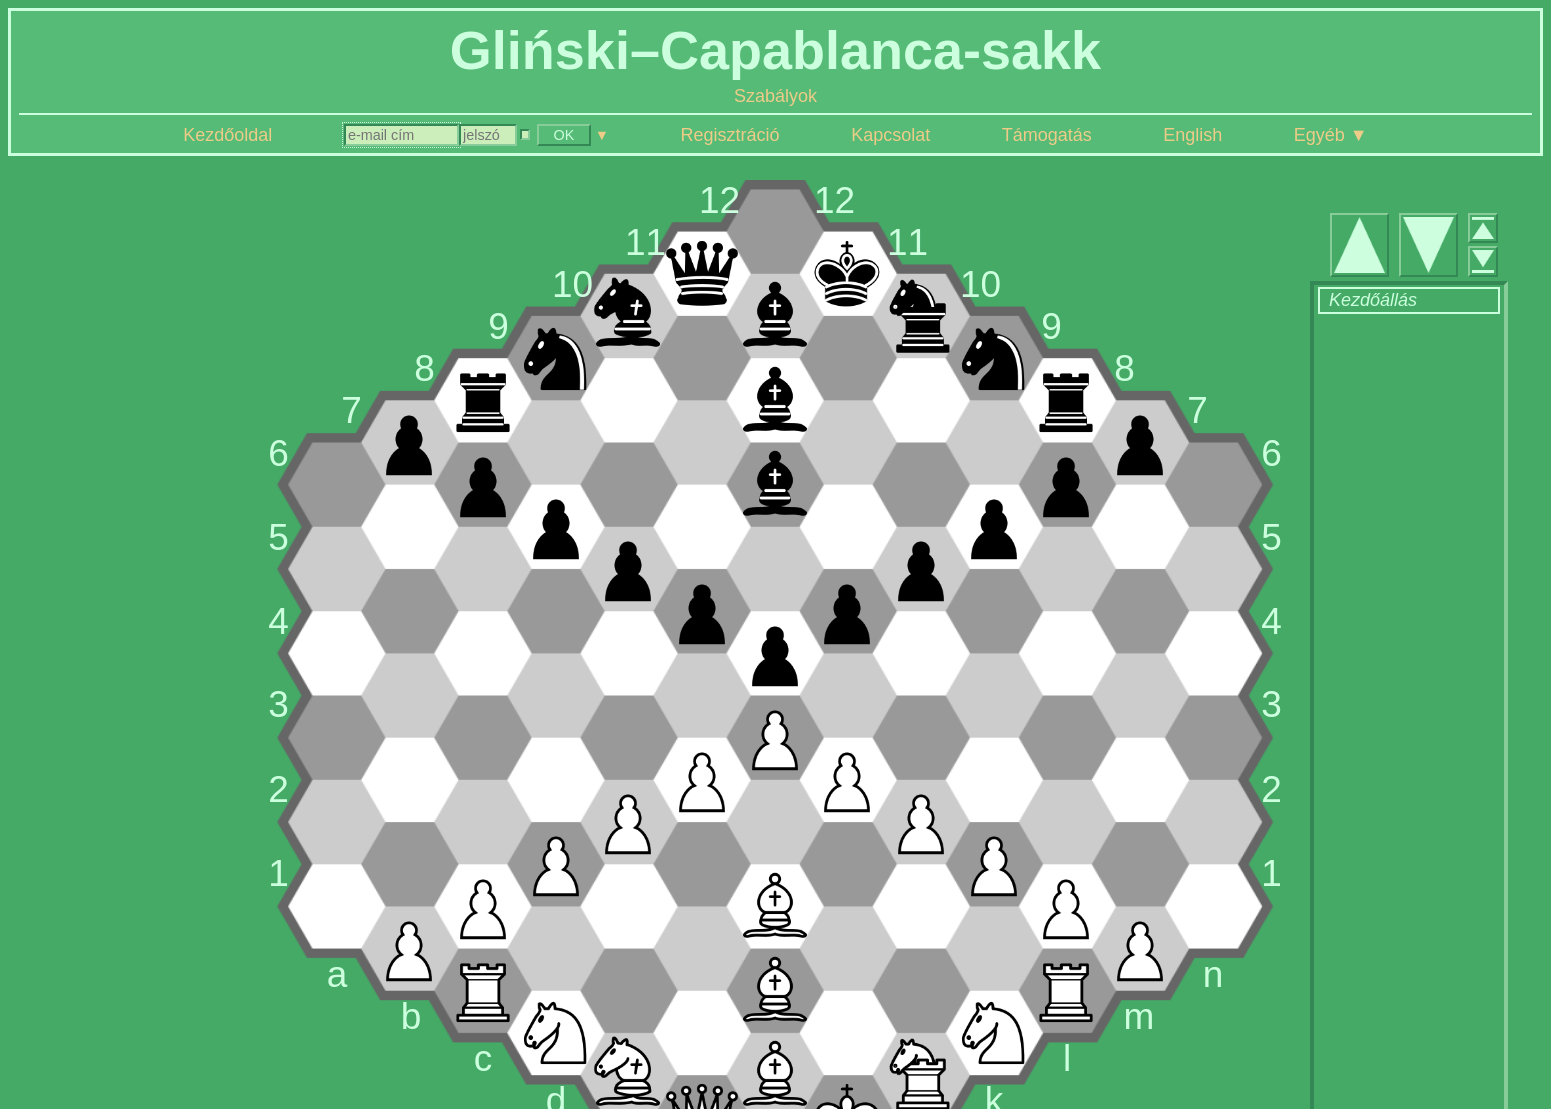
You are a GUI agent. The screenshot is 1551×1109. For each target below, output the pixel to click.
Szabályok (775, 96)
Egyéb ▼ (1331, 135)
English (1192, 135)
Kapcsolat (890, 135)
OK (564, 135)
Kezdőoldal (227, 135)
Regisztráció (730, 135)
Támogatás (1047, 135)
